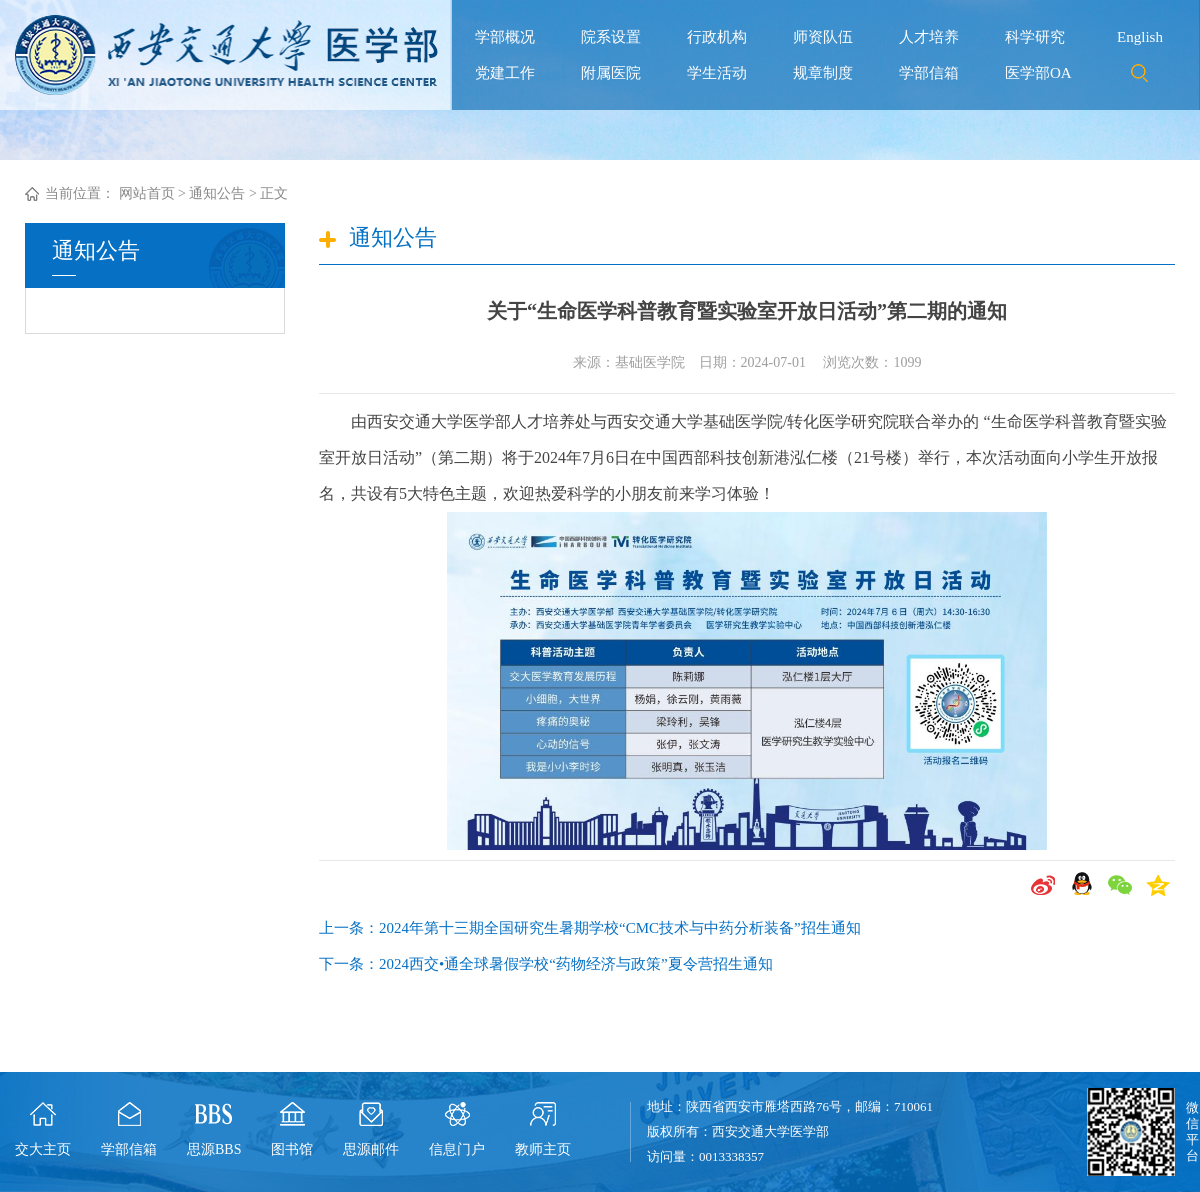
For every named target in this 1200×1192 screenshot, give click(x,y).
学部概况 (505, 37)
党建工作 (505, 73)
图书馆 (292, 1149)
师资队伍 (823, 37)
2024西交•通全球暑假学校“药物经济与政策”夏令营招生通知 (576, 964)
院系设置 (611, 37)
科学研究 (1035, 37)
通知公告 (217, 193)
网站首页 (147, 193)
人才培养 (929, 37)
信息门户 (457, 1149)
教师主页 (543, 1149)
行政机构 (717, 37)
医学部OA (1038, 73)
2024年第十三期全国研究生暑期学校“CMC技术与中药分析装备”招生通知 (620, 928)
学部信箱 (929, 73)
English (1140, 37)
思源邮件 (371, 1149)
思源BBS (214, 1149)
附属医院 (611, 73)
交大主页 (43, 1149)
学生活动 (717, 73)
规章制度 (823, 73)
